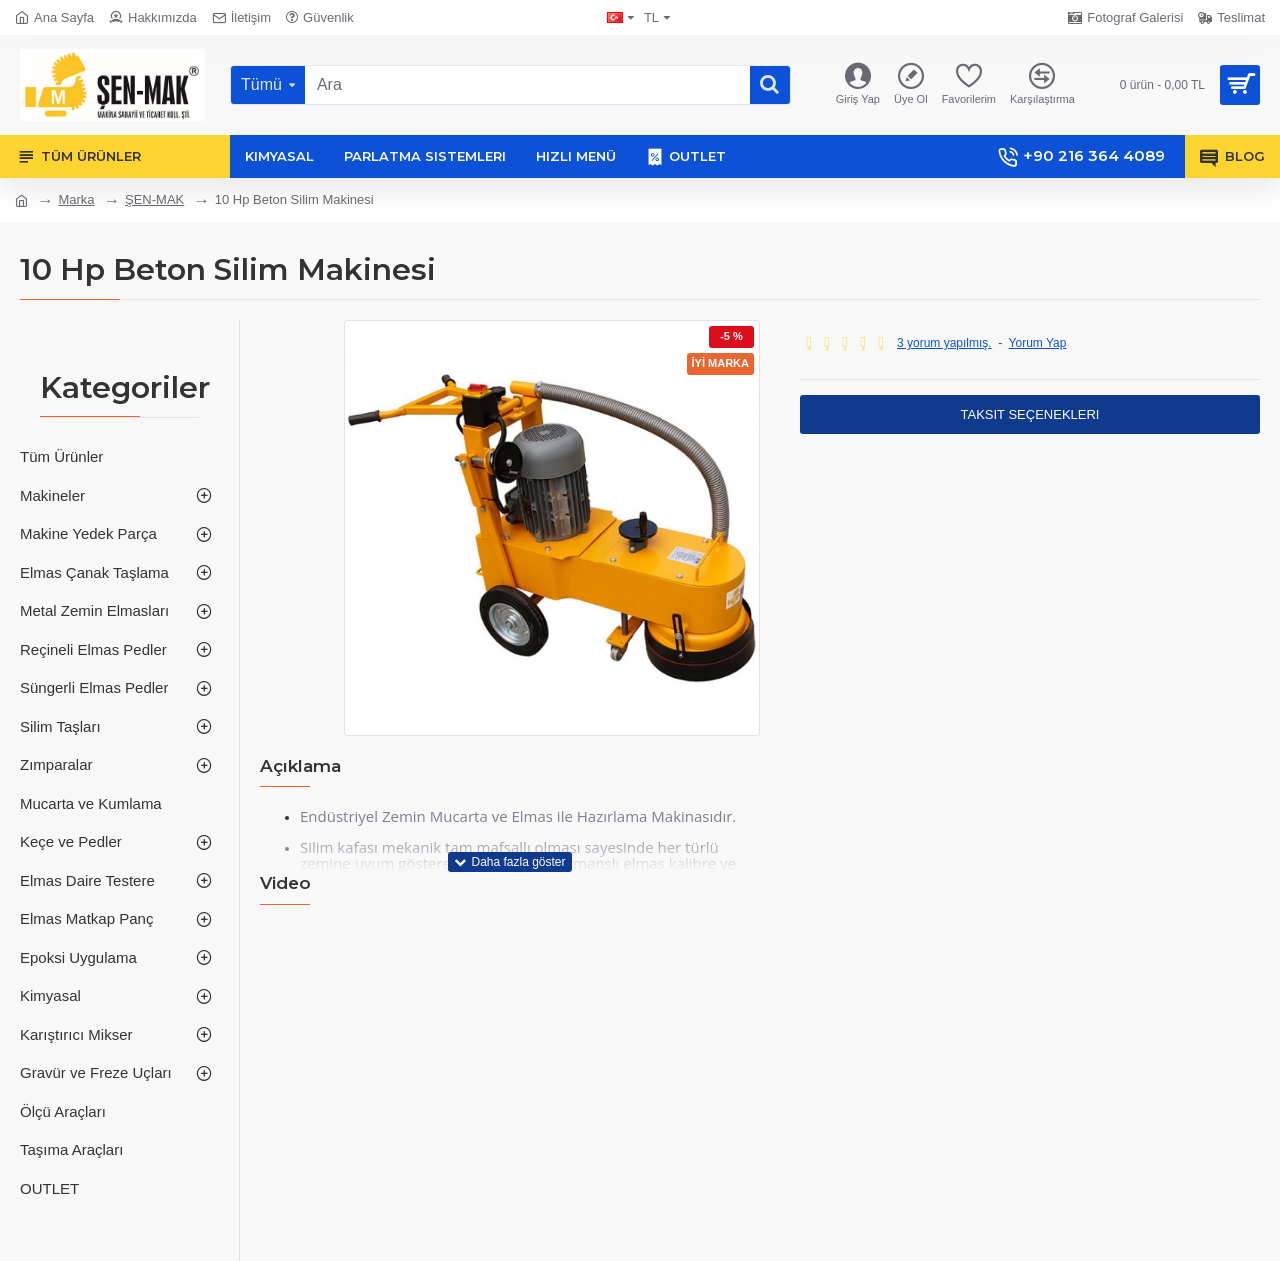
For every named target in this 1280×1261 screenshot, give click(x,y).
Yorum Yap (1038, 343)
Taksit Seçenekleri (1030, 414)
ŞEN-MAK (154, 199)
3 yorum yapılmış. (944, 343)
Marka (76, 199)
